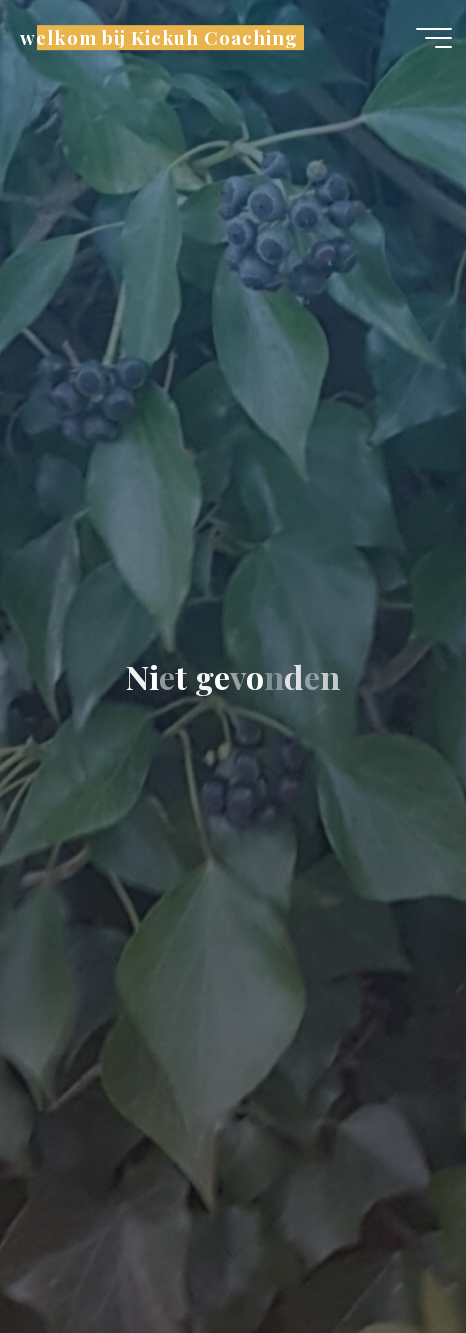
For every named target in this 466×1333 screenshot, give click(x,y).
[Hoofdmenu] (434, 38)
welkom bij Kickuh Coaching (158, 37)
